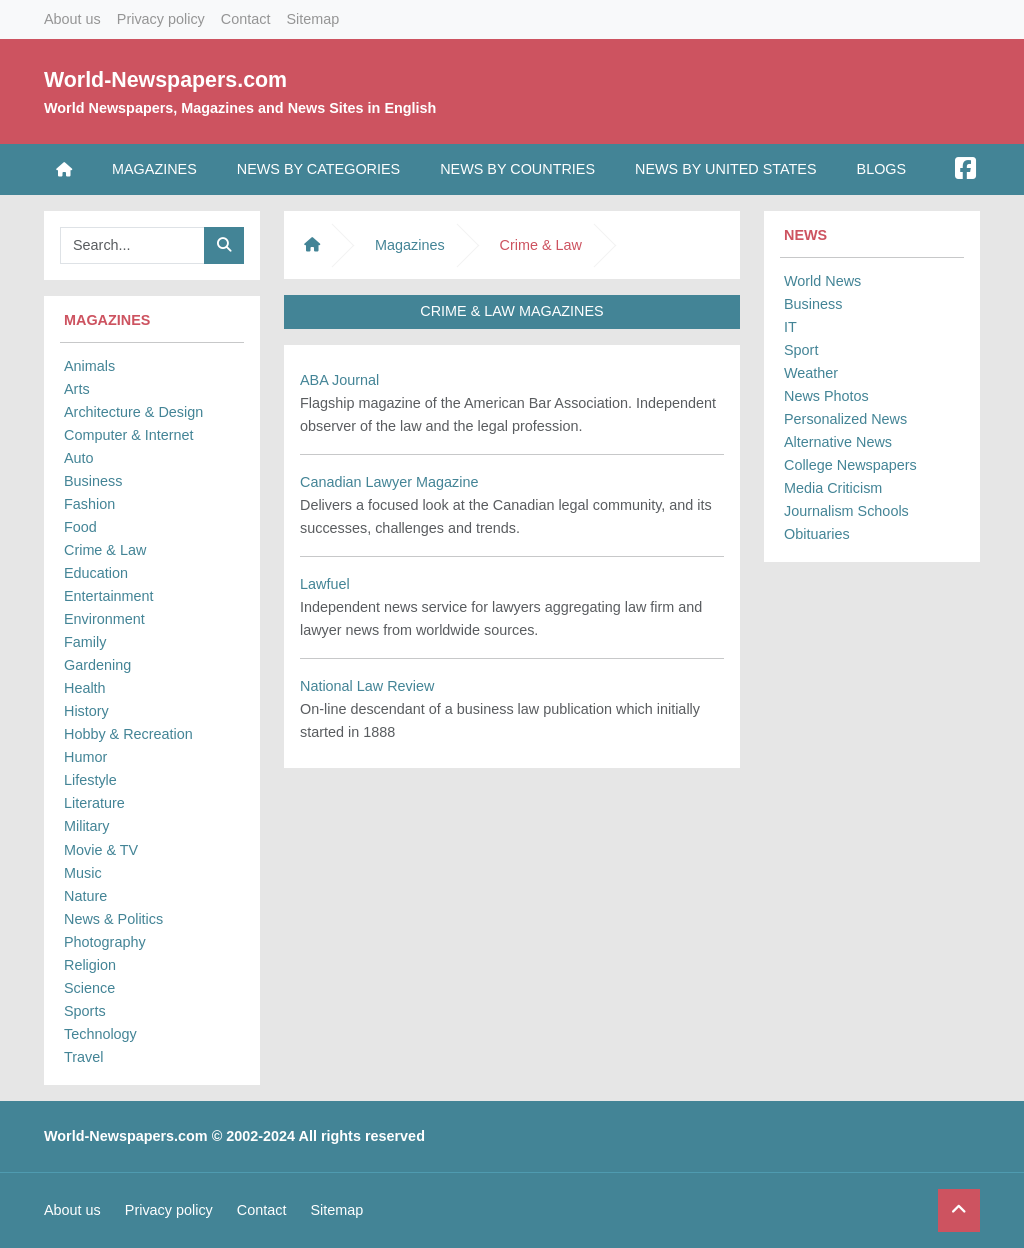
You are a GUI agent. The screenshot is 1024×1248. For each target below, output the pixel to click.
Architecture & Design (133, 412)
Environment (104, 619)
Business (93, 481)
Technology (100, 1034)
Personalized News (845, 419)
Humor (85, 757)
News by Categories (318, 169)
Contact (246, 19)
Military (87, 826)
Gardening (97, 665)
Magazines (154, 169)
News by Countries (517, 169)
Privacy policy (161, 19)
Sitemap (312, 19)
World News (822, 281)
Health (85, 688)
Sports (85, 1011)
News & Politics (113, 919)
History (86, 711)
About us (72, 19)
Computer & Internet (129, 435)
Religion (90, 965)
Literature (94, 803)
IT (790, 327)
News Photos (826, 396)
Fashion (89, 504)
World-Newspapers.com (165, 80)
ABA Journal (339, 380)
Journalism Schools (846, 511)
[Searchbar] (132, 245)
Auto (79, 458)
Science (89, 988)
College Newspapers (850, 465)
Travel (83, 1057)
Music (83, 873)
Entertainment (109, 596)
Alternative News (838, 442)
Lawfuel (325, 584)
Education (96, 573)
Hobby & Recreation (128, 734)
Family (85, 642)
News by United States (726, 169)
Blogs (882, 169)
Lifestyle (90, 780)
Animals (89, 366)
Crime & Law (105, 550)
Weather (811, 373)
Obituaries (817, 534)
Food (80, 527)
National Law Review (367, 686)
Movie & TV (101, 850)
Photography (105, 942)
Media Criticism (833, 488)
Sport (801, 350)
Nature (85, 896)
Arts (77, 389)
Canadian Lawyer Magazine (389, 482)
